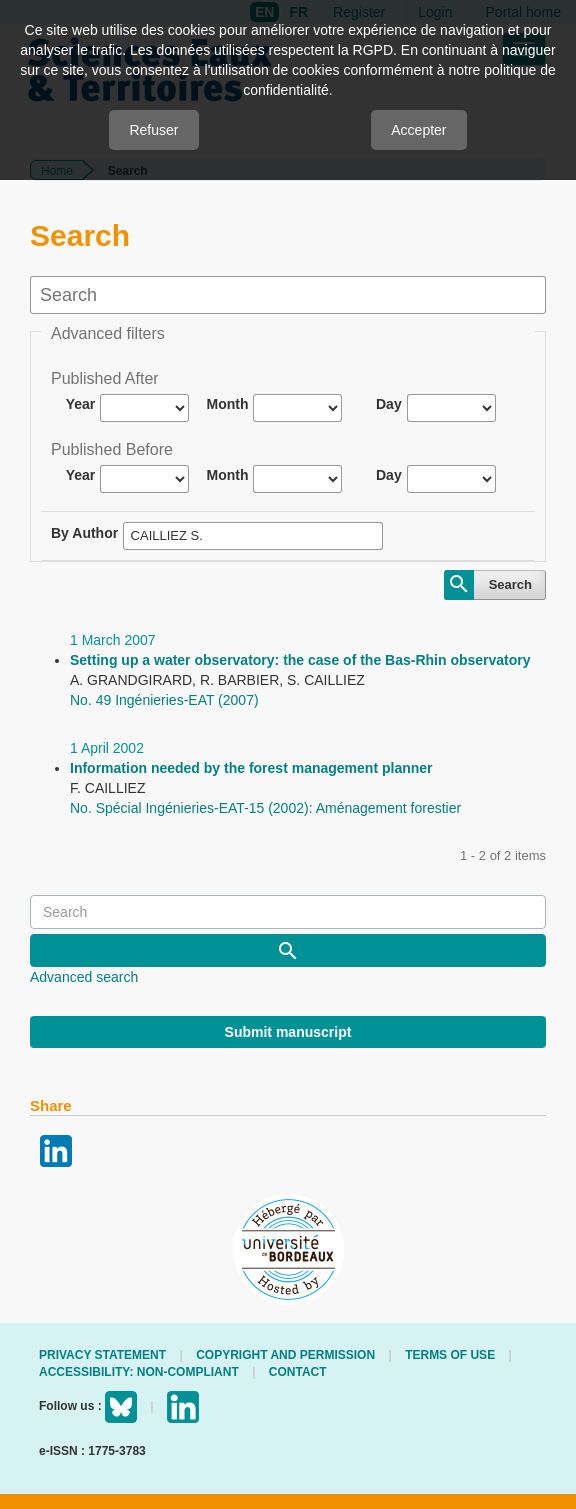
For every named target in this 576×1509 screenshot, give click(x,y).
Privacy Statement (102, 1355)
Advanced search (84, 977)
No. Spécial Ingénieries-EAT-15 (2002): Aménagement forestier (265, 808)
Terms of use (450, 1355)
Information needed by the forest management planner (251, 768)
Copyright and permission (285, 1355)
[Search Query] (288, 912)
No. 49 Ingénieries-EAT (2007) (164, 700)
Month (228, 404)
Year (81, 404)
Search (510, 584)
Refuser (153, 130)
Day (389, 404)
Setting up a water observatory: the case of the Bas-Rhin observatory (300, 660)
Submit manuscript (288, 1032)
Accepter (418, 130)
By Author (84, 533)
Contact (298, 1372)
